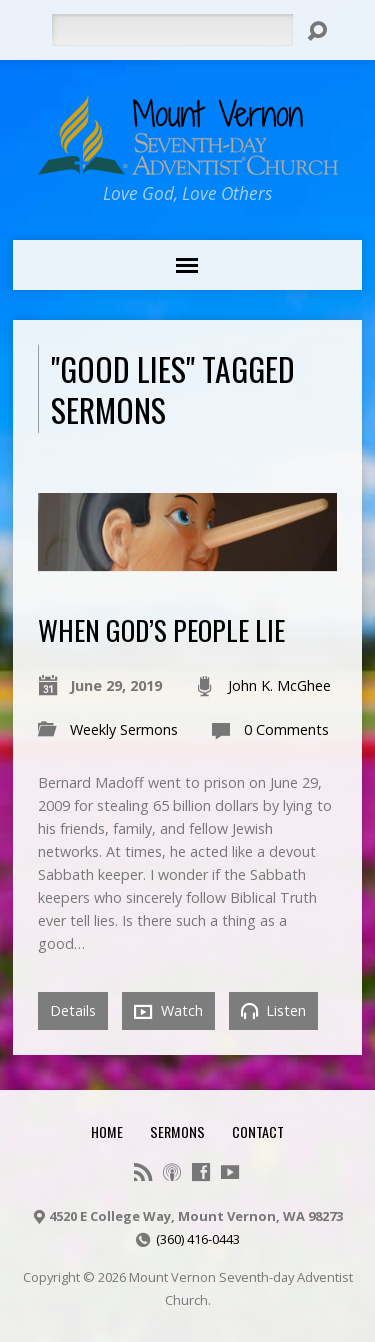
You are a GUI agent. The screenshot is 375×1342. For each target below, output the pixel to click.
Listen (273, 1010)
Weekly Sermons (124, 729)
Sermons (177, 1131)
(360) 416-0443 (198, 1239)
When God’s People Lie (161, 629)
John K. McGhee (279, 685)
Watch (168, 1011)
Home (107, 1131)
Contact (258, 1131)
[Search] (172, 30)
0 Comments (286, 729)
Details (73, 1010)
